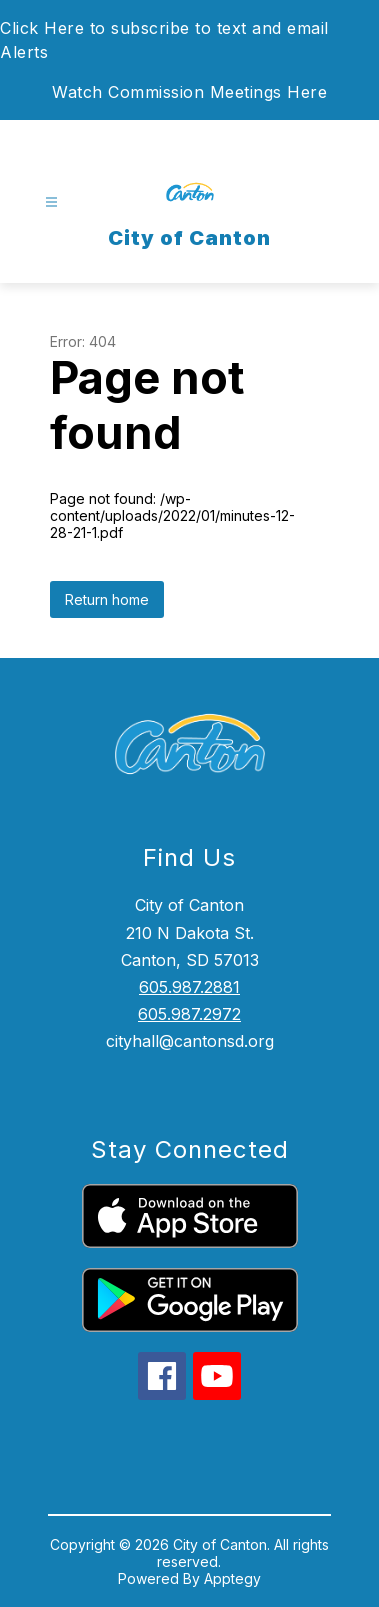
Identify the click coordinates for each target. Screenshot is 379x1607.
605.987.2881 (189, 987)
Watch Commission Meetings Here (189, 92)
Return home (107, 599)
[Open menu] (51, 202)
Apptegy (232, 1578)
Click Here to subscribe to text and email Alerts (164, 40)
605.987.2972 (189, 1014)
